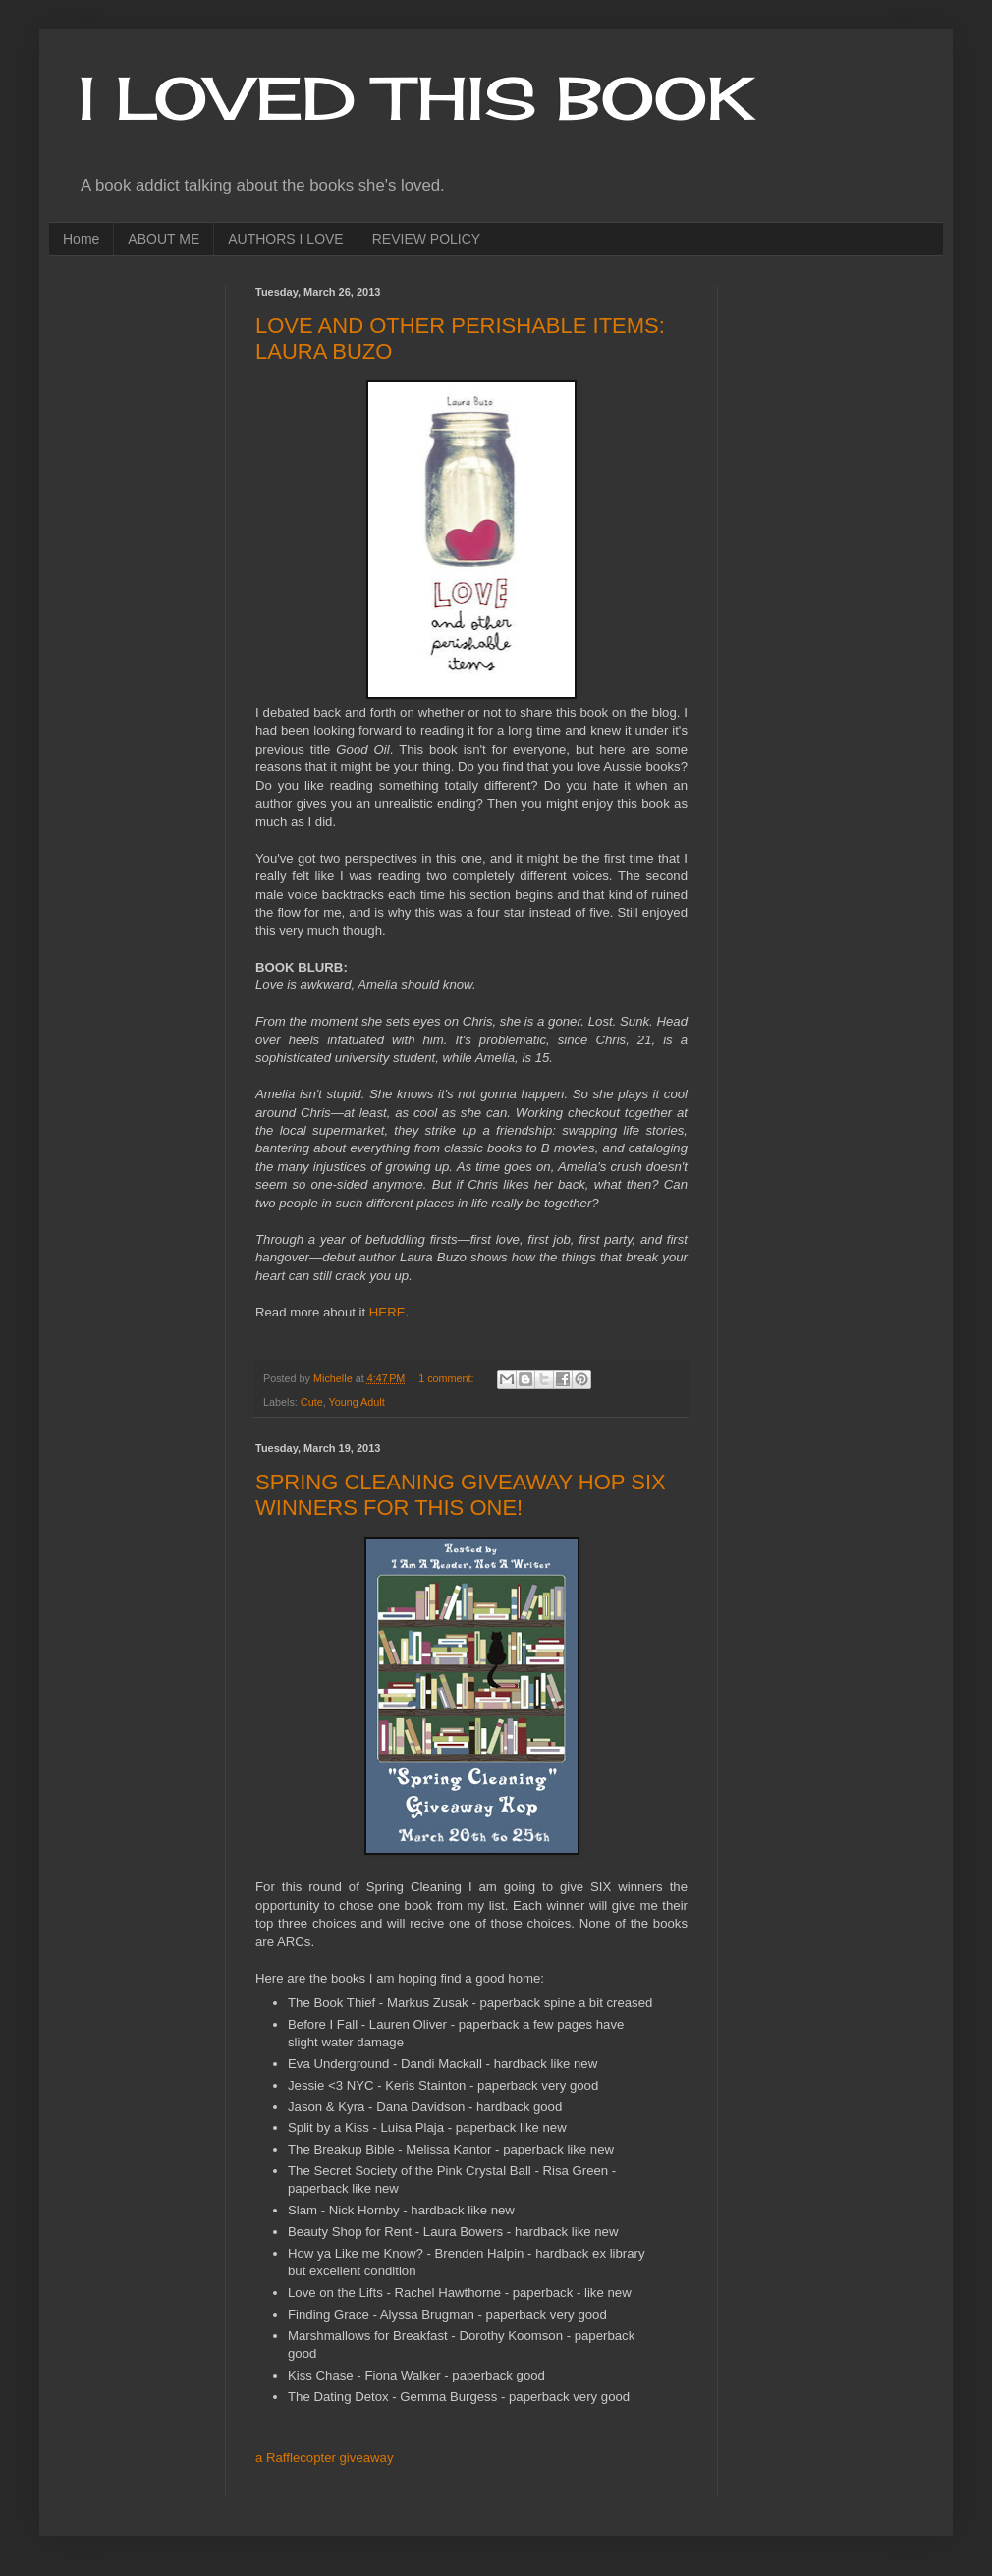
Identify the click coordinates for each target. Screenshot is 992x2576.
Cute (312, 1402)
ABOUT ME (163, 239)
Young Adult (356, 1402)
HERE (387, 1312)
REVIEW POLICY (426, 239)
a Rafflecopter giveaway (324, 2457)
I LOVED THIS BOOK (416, 98)
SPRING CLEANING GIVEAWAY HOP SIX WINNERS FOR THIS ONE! (460, 1495)
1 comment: (447, 1378)
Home (81, 239)
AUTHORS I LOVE (285, 239)
